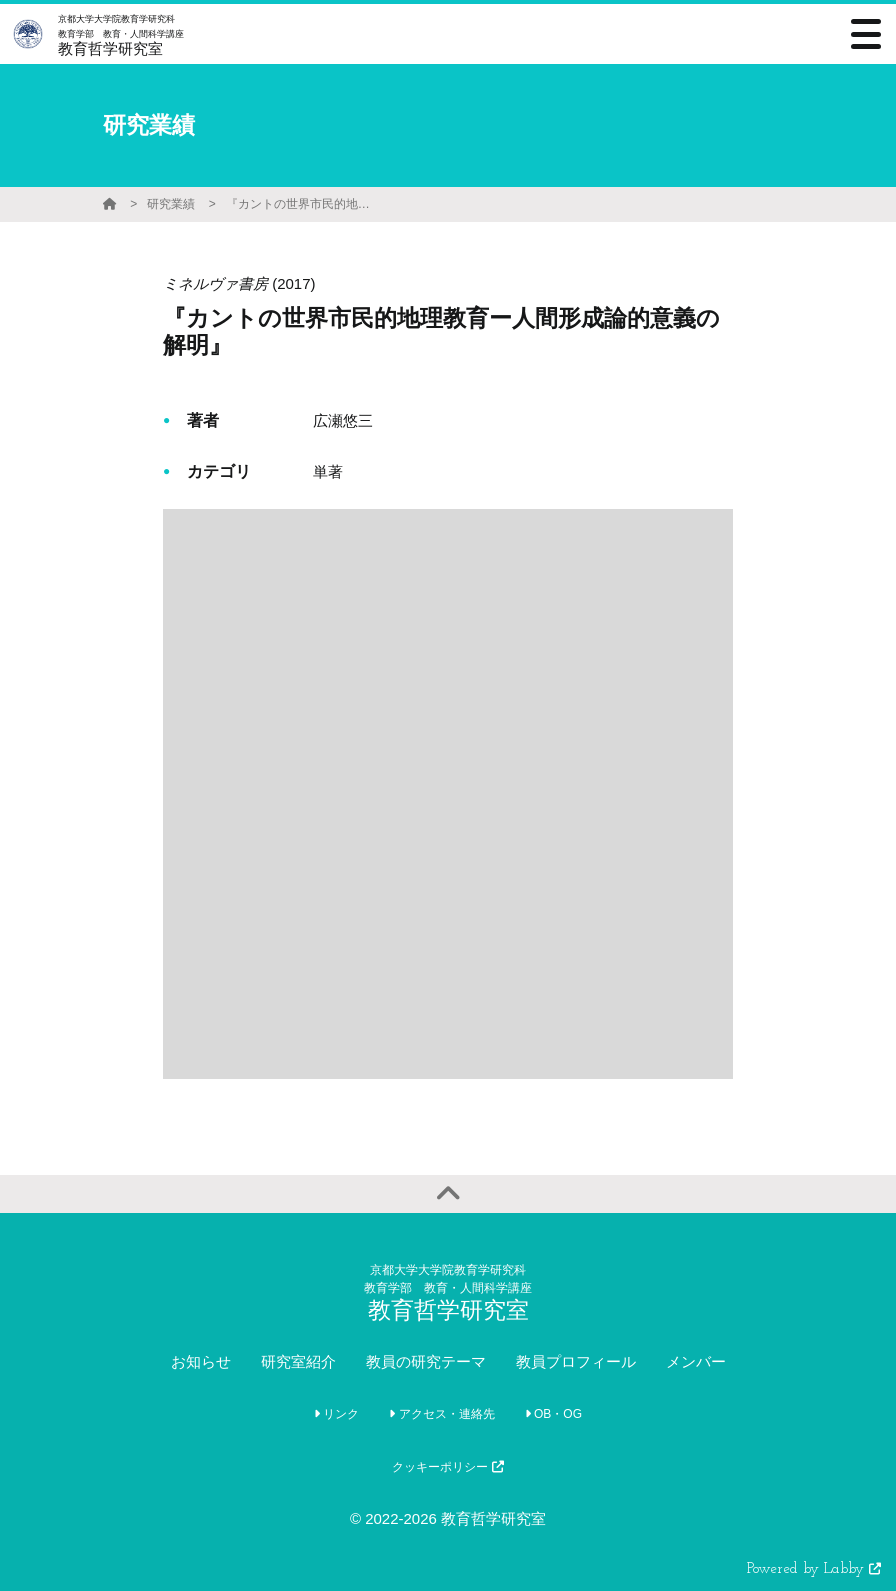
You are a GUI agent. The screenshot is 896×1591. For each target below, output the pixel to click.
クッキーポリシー (447, 1467)
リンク (336, 1414)
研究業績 (171, 204)
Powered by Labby (814, 1569)
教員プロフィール (576, 1361)
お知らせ (201, 1361)
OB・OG (553, 1414)
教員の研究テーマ (426, 1361)
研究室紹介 (298, 1361)
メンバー (696, 1361)
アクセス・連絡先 (441, 1414)
